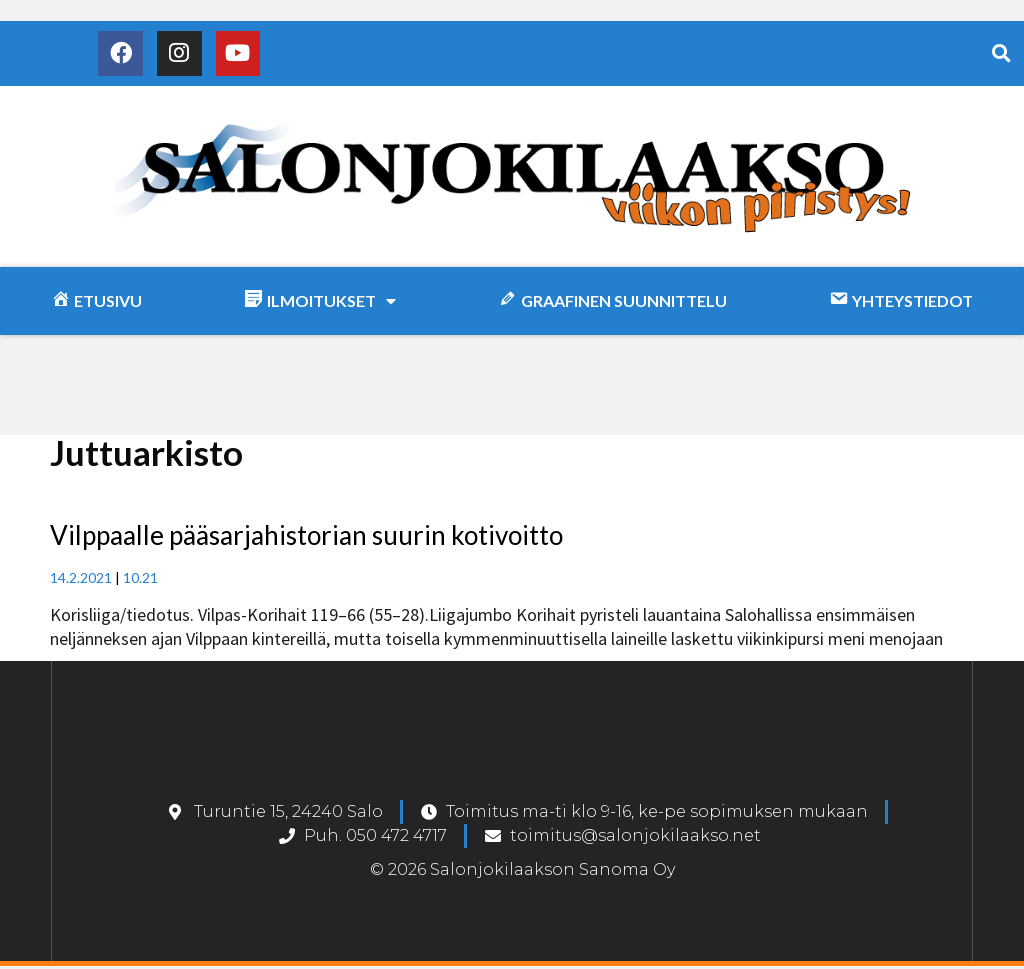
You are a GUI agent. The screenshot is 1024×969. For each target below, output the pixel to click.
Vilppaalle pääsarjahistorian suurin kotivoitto (306, 539)
